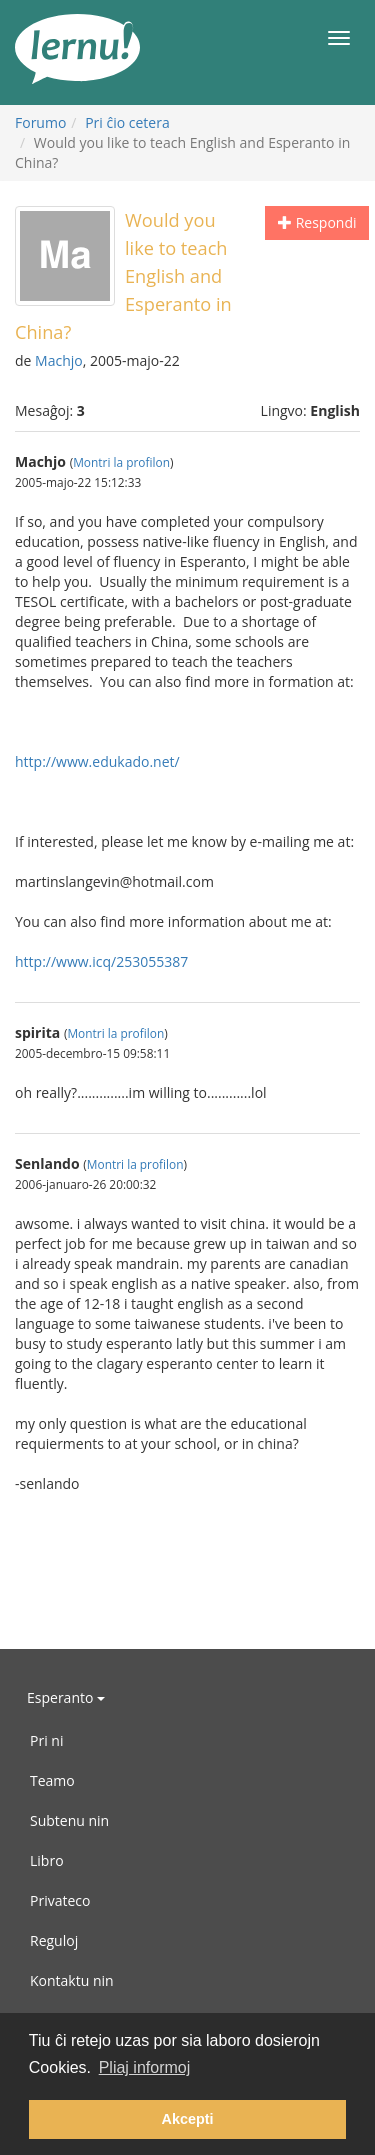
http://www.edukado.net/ (97, 761)
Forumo (40, 122)
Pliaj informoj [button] (145, 2067)
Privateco (60, 1900)
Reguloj (54, 1940)
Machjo (59, 360)
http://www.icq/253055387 (101, 961)
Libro (47, 1860)
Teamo (52, 1780)
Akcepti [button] (188, 2119)
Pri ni (46, 1740)
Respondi (317, 222)
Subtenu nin (69, 1820)
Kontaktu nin (72, 1980)
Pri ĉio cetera (127, 122)
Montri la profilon (121, 462)
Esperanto (66, 1697)
